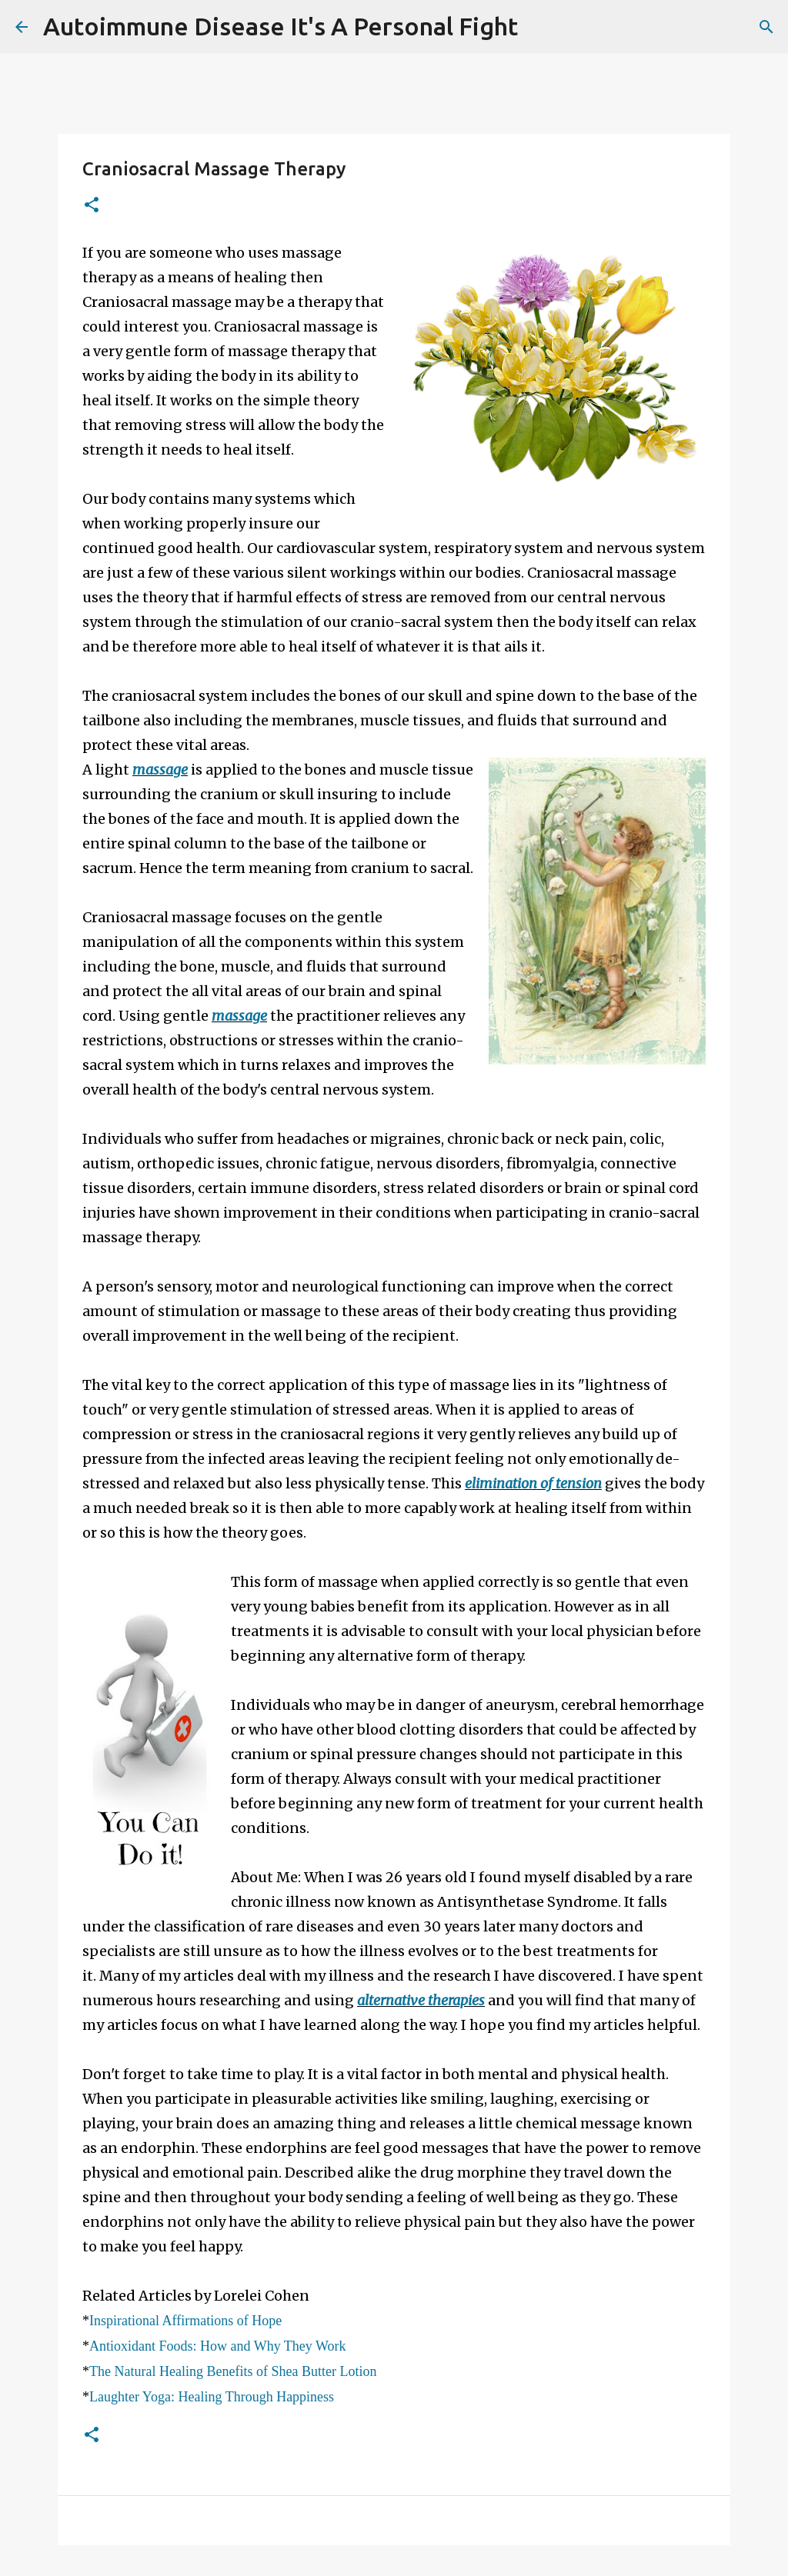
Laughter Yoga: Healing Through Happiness (211, 2396)
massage (160, 769)
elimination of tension (533, 1483)
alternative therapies (421, 2000)
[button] (91, 205)
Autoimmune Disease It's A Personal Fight (280, 26)
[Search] (539, 26)
